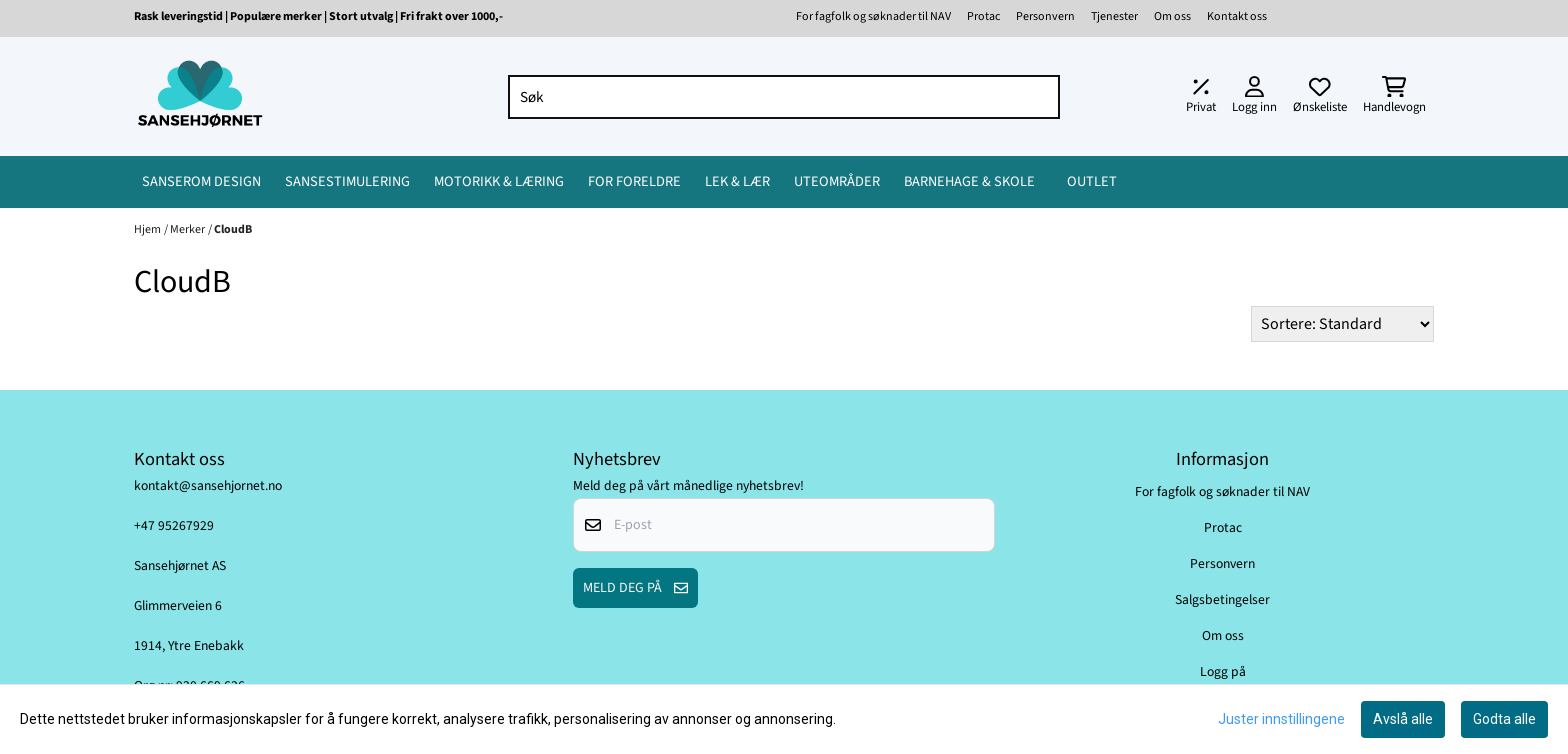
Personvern (1045, 16)
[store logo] (200, 96)
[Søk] (784, 97)
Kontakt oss (1237, 16)
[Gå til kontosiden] (1254, 97)
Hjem (147, 229)
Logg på (1223, 671)
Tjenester (1114, 16)
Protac (983, 16)
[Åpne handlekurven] (1394, 97)
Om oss (1172, 16)
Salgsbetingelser (1222, 599)
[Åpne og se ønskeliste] (1320, 97)
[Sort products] (1342, 324)
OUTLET (1092, 181)
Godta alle (1504, 719)
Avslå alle (1403, 719)
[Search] (1040, 97)
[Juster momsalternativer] (1201, 97)
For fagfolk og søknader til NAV (873, 16)
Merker (187, 229)
